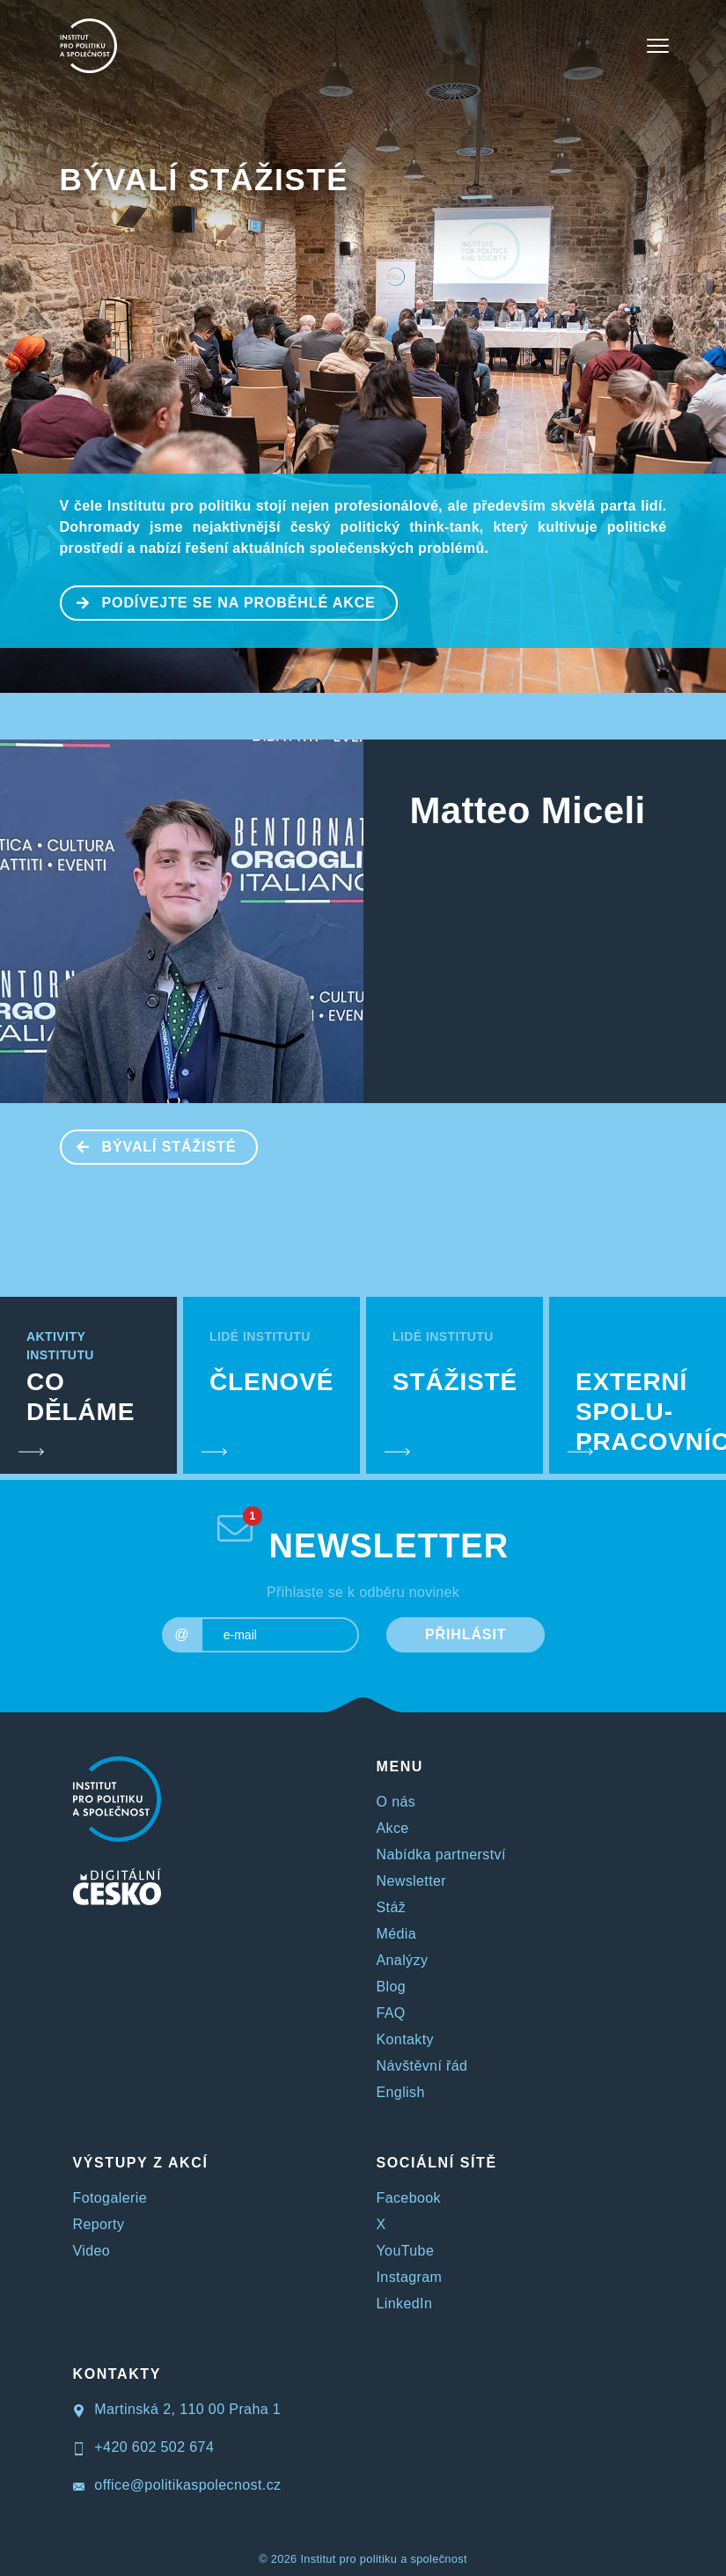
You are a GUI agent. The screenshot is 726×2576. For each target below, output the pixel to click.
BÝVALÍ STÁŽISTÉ (204, 179)
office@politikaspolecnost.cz (177, 2484)
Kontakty (405, 2039)
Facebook (409, 2197)
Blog (392, 1986)
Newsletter (412, 1880)
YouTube (406, 2250)
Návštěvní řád (422, 2065)
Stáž (392, 1907)
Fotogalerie (110, 2197)
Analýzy (403, 1960)
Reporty (99, 2224)
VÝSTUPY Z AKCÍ (141, 2162)
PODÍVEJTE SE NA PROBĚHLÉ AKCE (219, 601)
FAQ (391, 2013)
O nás (396, 1801)
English (401, 2092)
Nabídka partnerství (441, 1854)
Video (92, 2250)
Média (397, 1933)
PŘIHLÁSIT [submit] (466, 1634)
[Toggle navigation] (657, 46)
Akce (393, 1828)
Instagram (410, 2277)
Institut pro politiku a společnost (383, 2558)
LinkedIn (405, 2303)
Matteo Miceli (528, 810)
